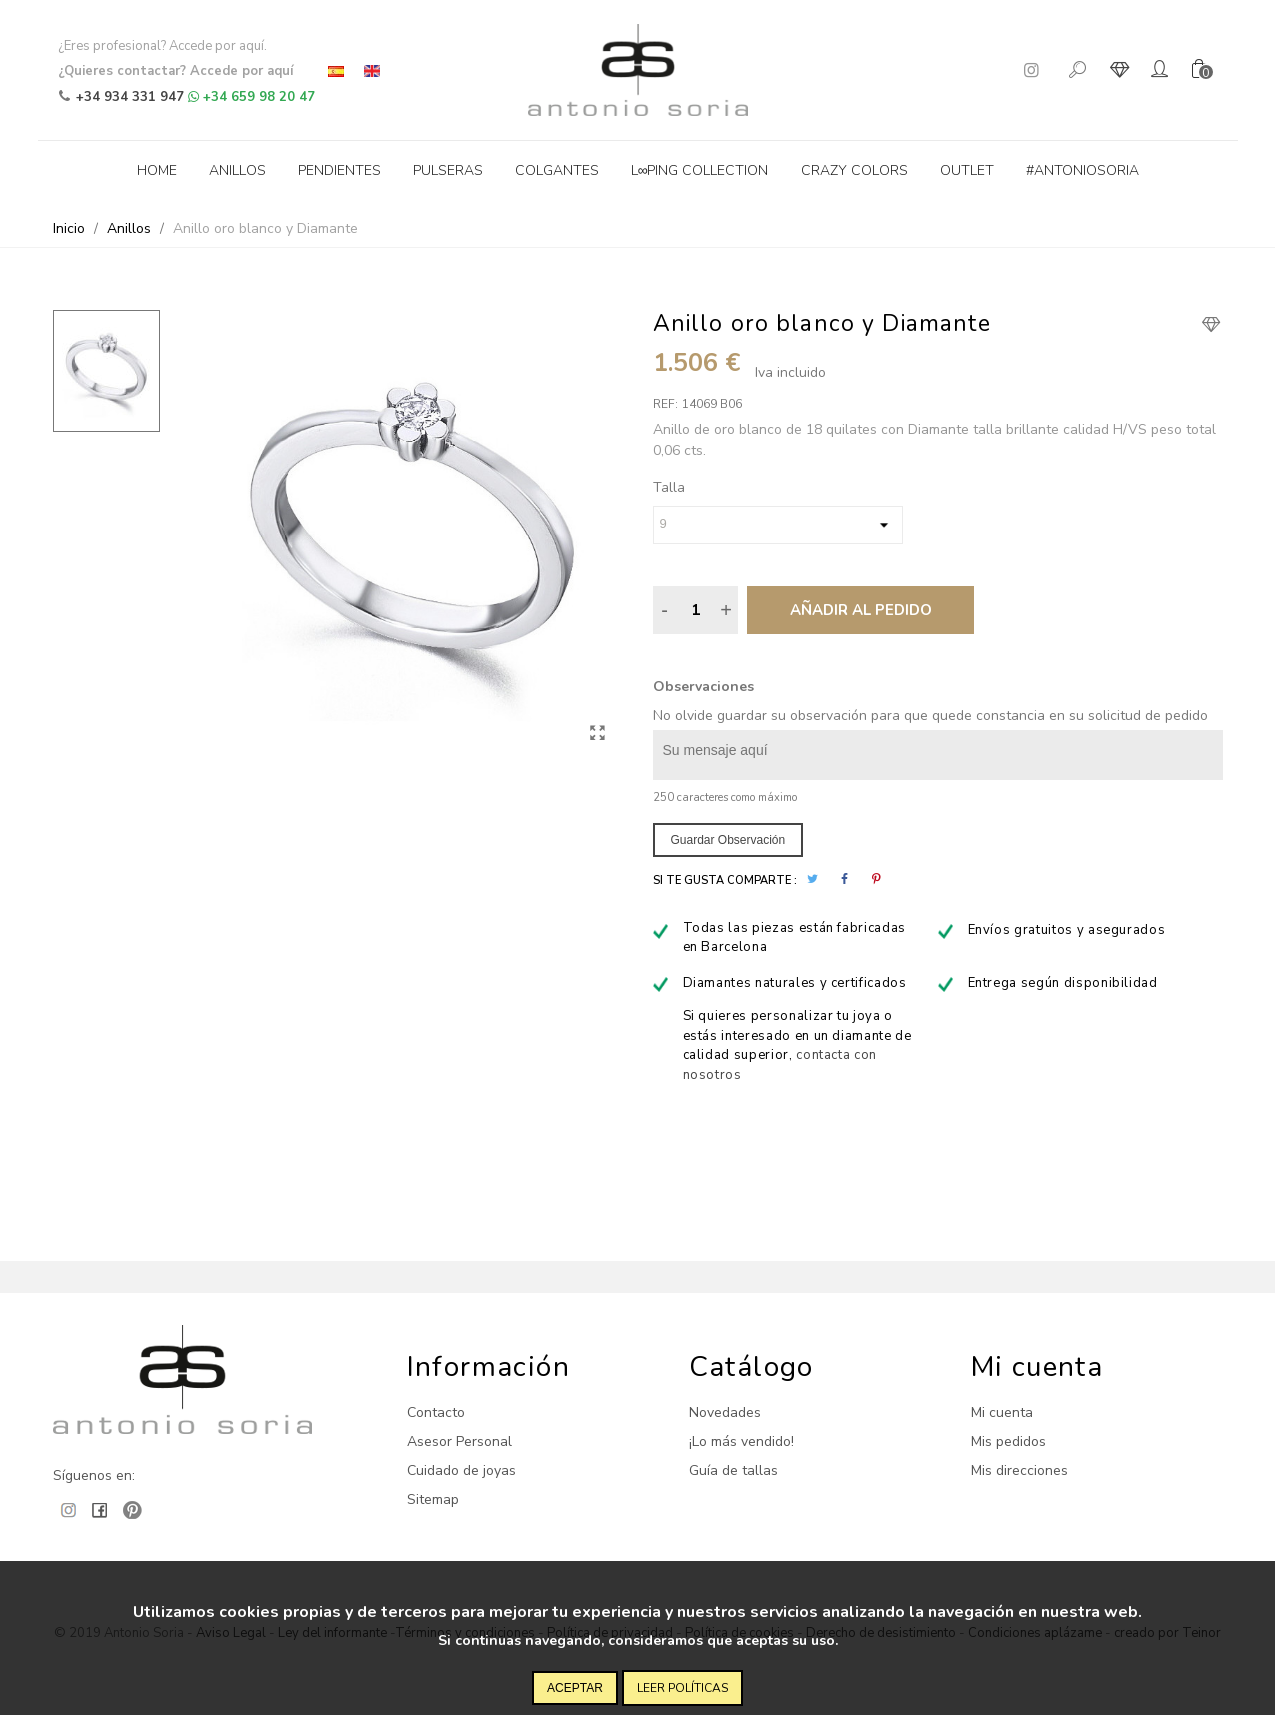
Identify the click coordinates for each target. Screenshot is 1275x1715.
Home (157, 170)
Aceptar (575, 1688)
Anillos (237, 170)
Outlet (967, 170)
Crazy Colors (854, 170)
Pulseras (448, 170)
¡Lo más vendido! (741, 1441)
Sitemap (433, 1499)
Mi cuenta (1002, 1412)
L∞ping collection (700, 170)
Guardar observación (728, 840)
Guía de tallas (733, 1470)
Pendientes (339, 170)
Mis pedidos (1008, 1441)
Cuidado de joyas (461, 1470)
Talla (669, 487)
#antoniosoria (1082, 170)
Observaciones (703, 686)
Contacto (436, 1412)
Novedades (725, 1412)
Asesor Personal (459, 1441)
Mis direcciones (1019, 1470)
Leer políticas (682, 1688)
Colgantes (557, 170)
